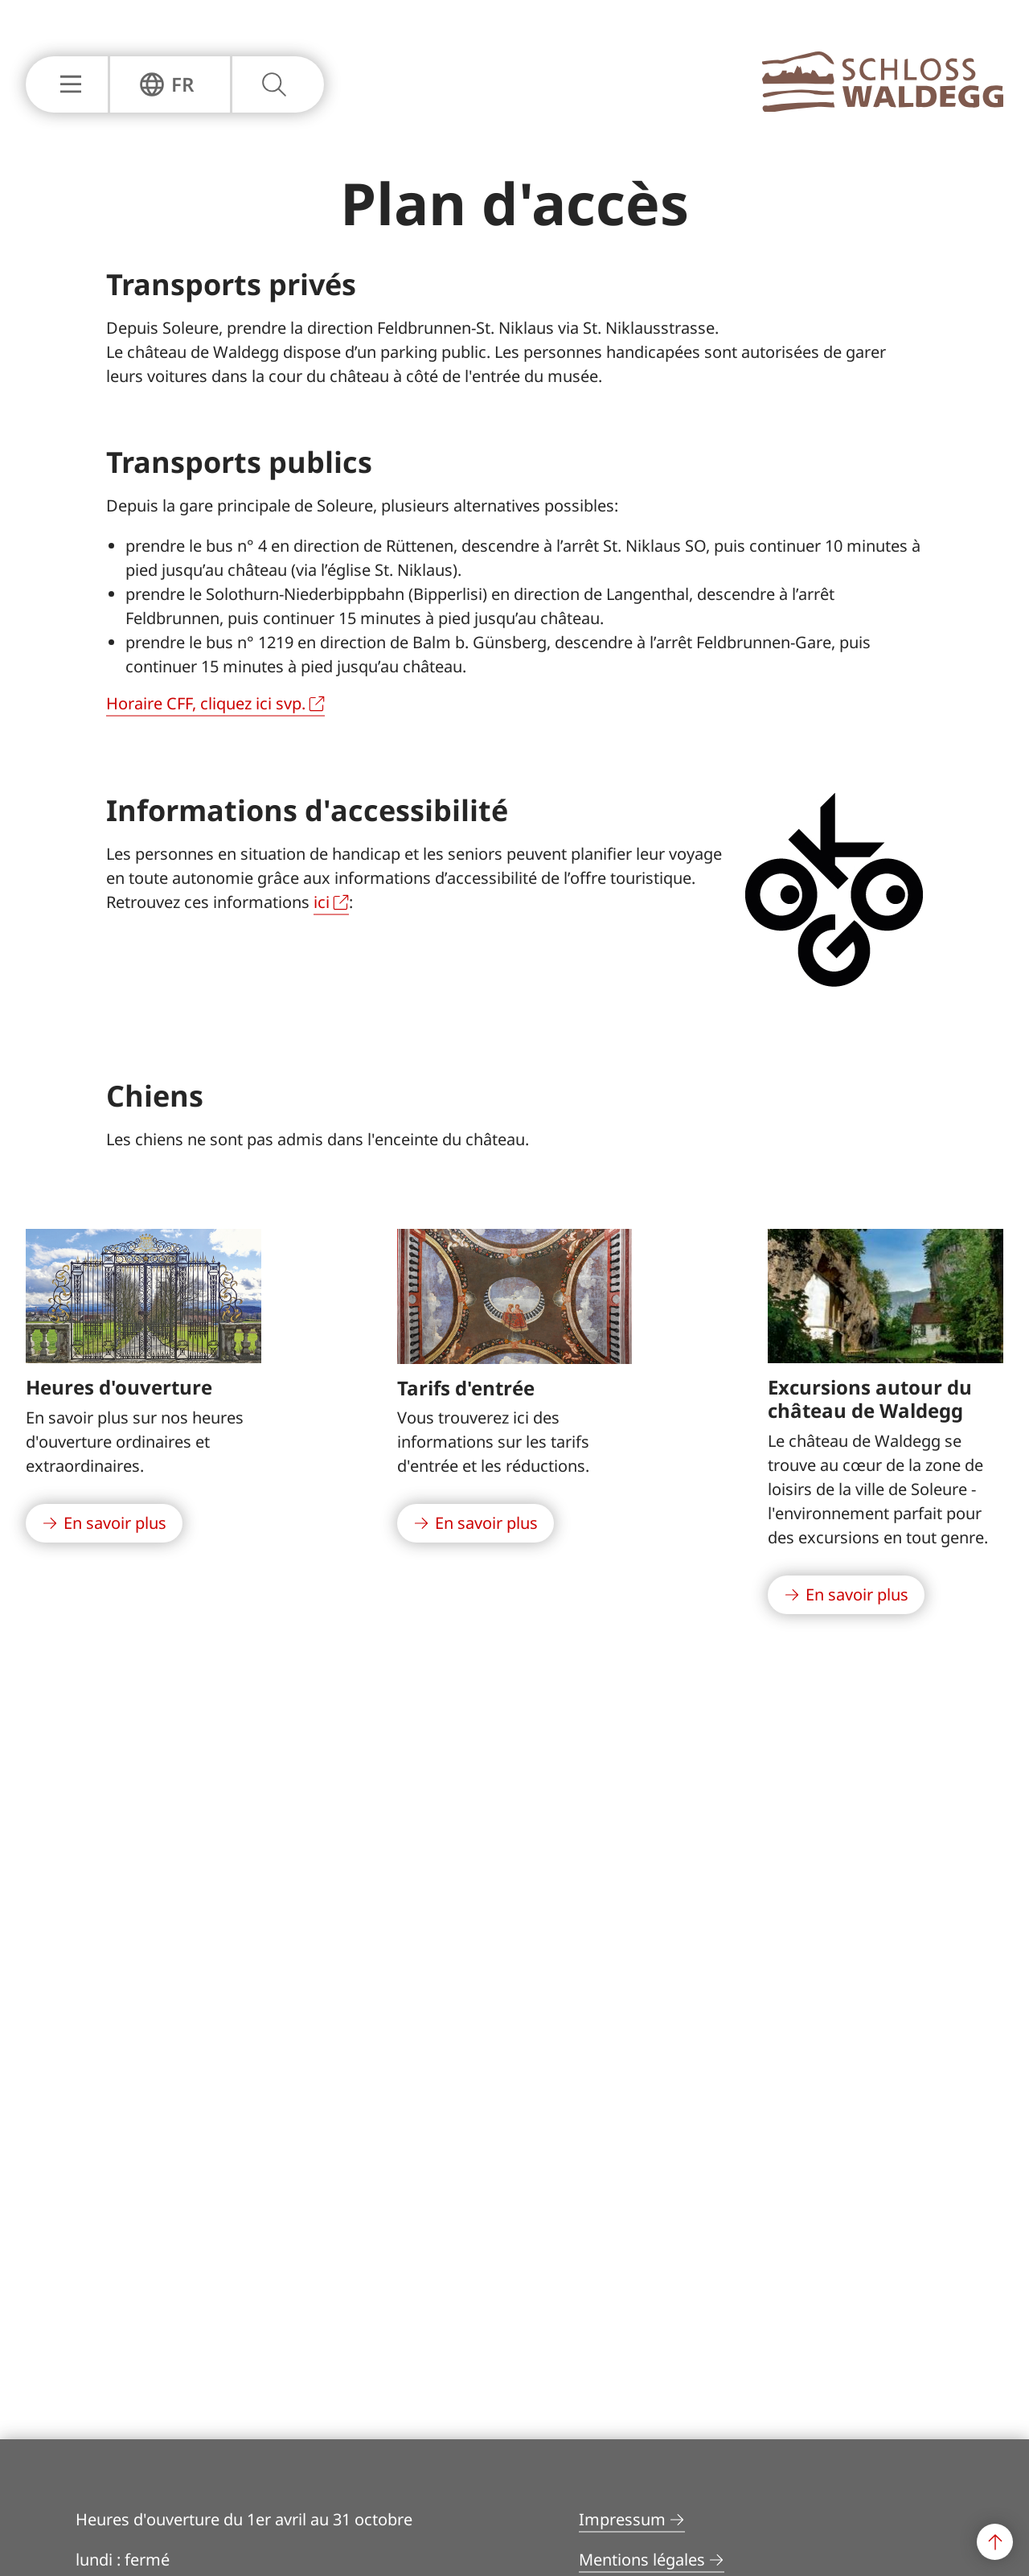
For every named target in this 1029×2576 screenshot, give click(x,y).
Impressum (622, 2519)
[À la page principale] (882, 107)
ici (322, 902)
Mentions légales (642, 2559)
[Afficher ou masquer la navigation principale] (67, 84)
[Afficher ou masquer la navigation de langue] (166, 84)
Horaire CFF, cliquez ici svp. (205, 703)
